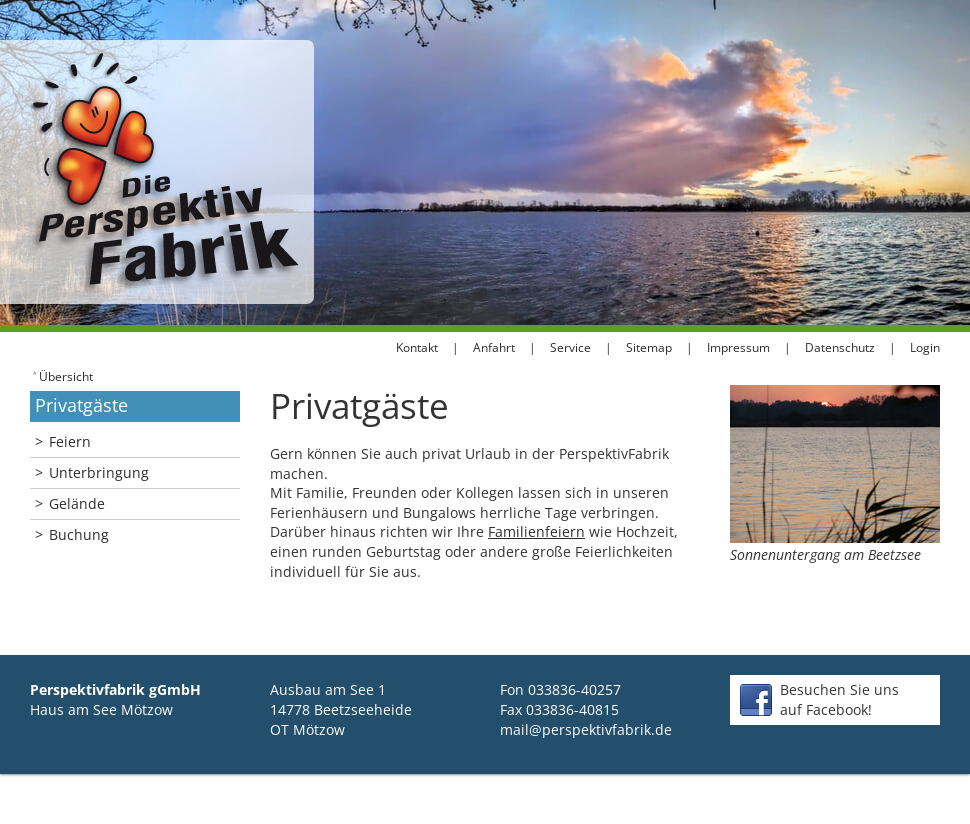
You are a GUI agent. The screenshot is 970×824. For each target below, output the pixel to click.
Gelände (70, 503)
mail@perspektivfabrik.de (586, 729)
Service (570, 347)
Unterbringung (92, 472)
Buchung (72, 534)
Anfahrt (494, 347)
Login (925, 347)
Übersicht (63, 376)
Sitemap (649, 347)
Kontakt (417, 347)
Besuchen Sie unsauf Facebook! (839, 699)
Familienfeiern (536, 531)
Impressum (738, 347)
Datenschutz (840, 347)
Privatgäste (81, 405)
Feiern (63, 441)
